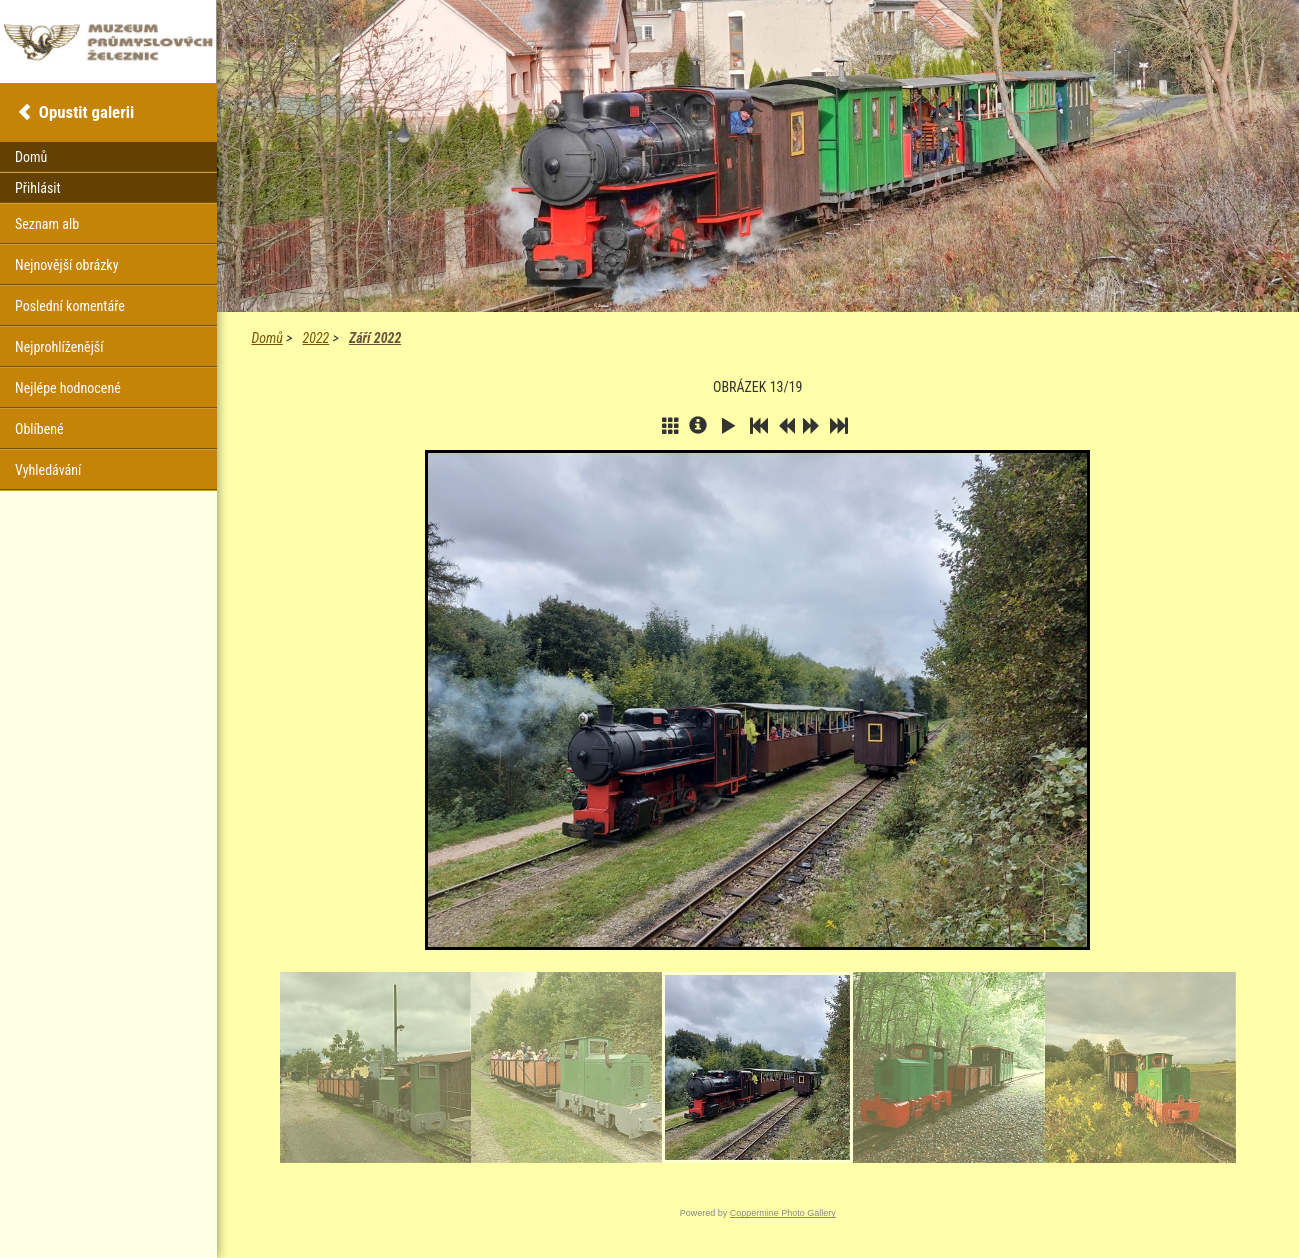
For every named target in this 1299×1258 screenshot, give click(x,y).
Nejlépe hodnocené (68, 388)
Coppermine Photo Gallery (783, 1213)
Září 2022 (375, 338)
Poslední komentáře (70, 306)
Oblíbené (39, 429)
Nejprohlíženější (59, 347)
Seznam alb (47, 224)
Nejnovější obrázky (67, 265)
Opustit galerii (86, 112)
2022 (316, 338)
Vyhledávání (48, 470)
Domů (267, 338)
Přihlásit (38, 188)
